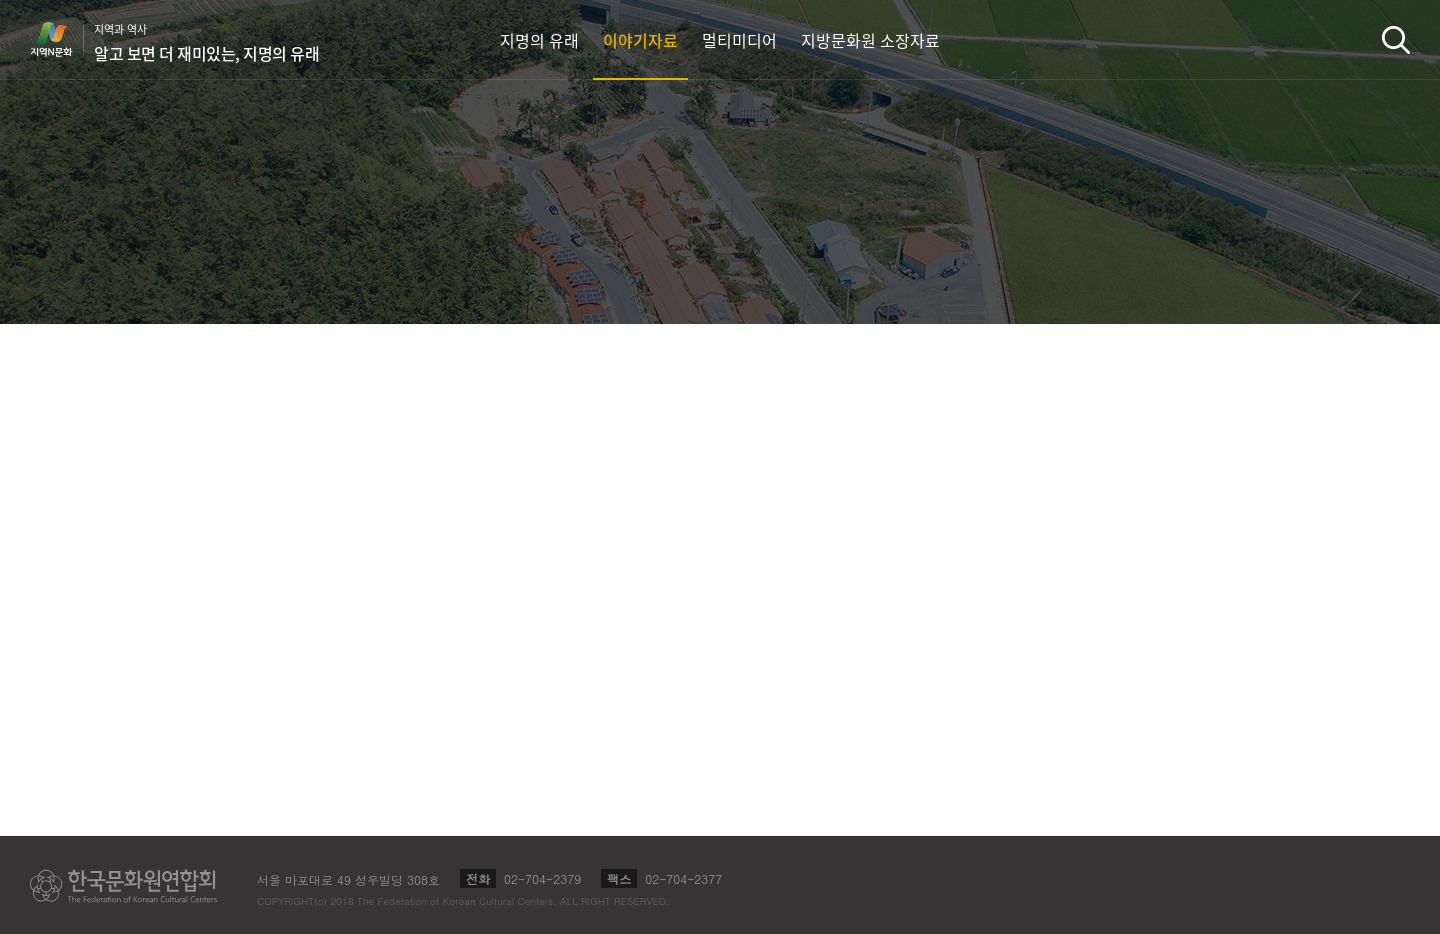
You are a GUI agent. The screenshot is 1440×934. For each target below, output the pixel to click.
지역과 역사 (206, 43)
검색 (1396, 39)
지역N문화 (62, 39)
